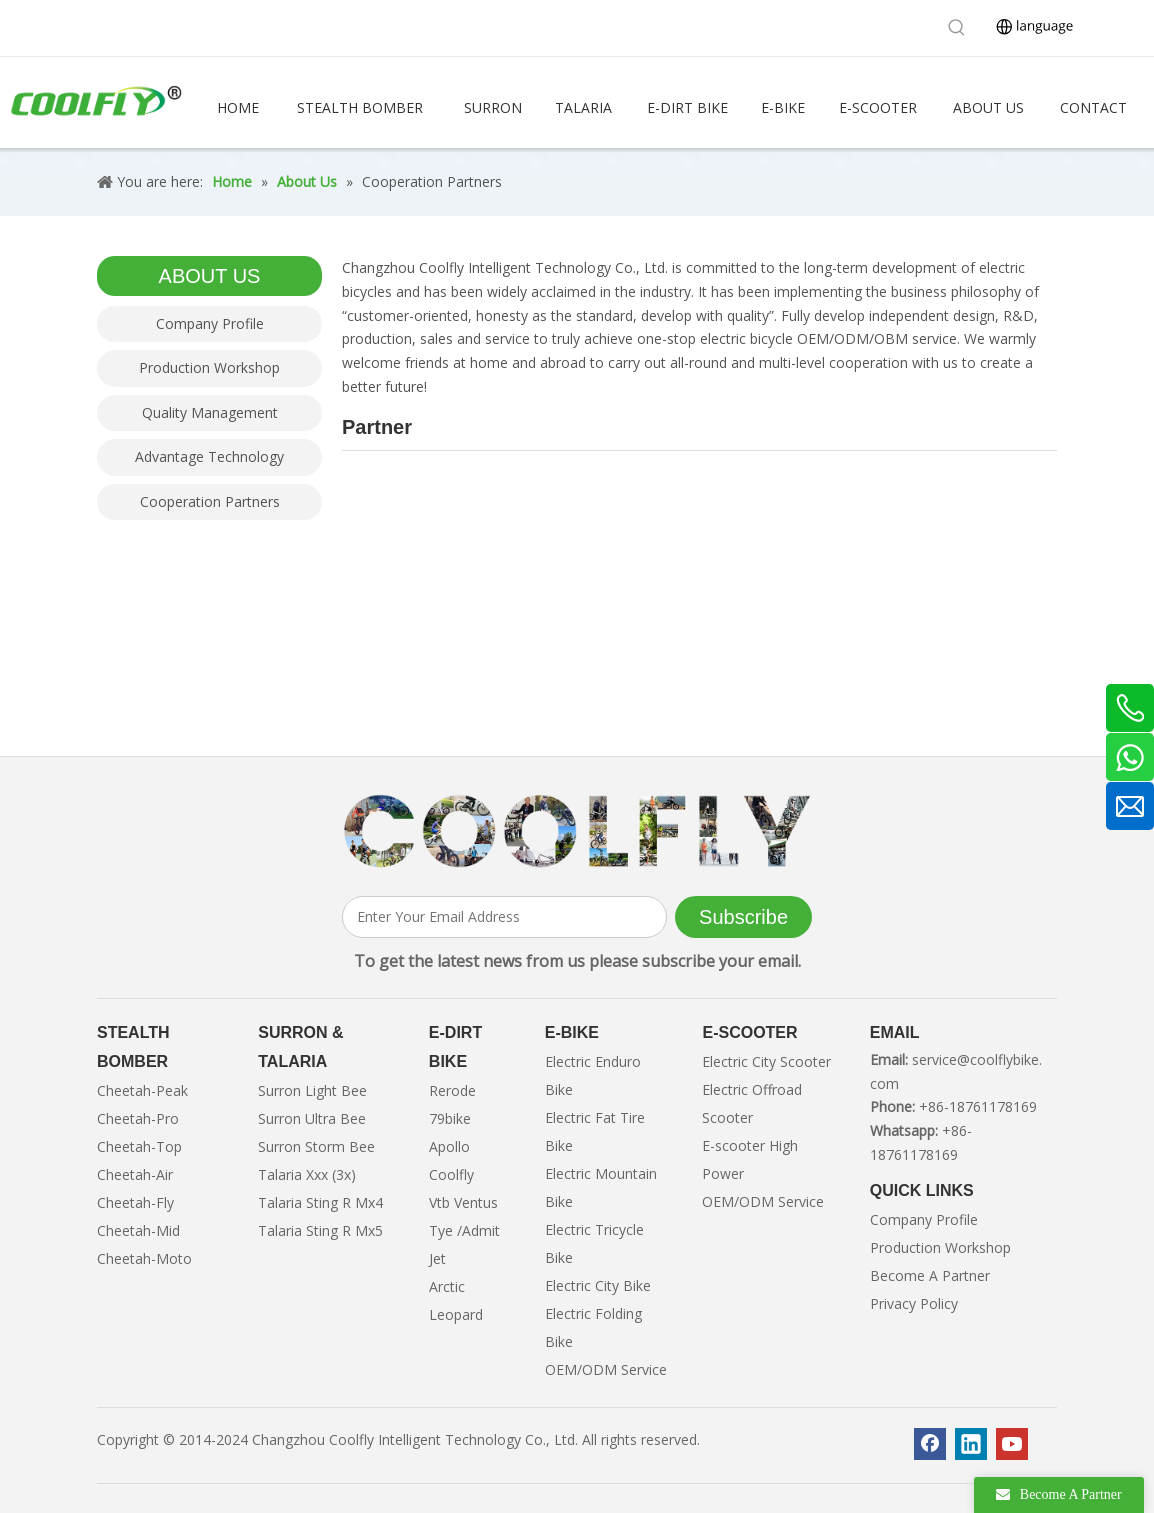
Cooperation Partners (210, 501)
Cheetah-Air (135, 1174)
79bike (450, 1118)
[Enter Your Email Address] (504, 917)
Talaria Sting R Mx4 (320, 1202)
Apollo (449, 1146)
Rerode (452, 1090)
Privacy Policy (914, 1303)
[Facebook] (930, 1444)
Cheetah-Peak (142, 1090)
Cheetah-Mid (138, 1230)
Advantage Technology (209, 456)
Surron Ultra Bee (312, 1118)
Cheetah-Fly (135, 1202)
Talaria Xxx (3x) (307, 1174)
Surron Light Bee (312, 1090)
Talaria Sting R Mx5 (320, 1230)
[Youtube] (1012, 1444)
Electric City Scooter (766, 1061)
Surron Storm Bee (316, 1146)
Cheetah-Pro (138, 1118)
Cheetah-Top (139, 1146)
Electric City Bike (598, 1285)
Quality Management (210, 412)
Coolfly (451, 1174)
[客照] (577, 831)
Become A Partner (930, 1275)
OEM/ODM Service (606, 1369)
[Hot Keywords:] (957, 28)
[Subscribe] (743, 917)
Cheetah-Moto (144, 1258)
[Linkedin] (971, 1444)
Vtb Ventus (463, 1202)
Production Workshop (209, 367)
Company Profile (210, 323)
